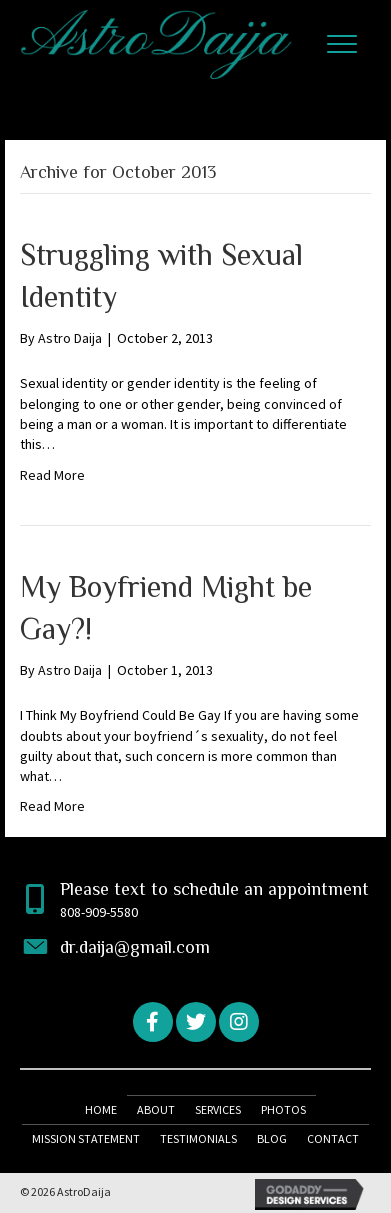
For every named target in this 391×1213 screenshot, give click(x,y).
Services (218, 1109)
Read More (52, 475)
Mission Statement (86, 1138)
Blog (272, 1138)
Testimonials (198, 1138)
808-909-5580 (99, 912)
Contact (333, 1138)
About (156, 1109)
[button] (342, 45)
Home (101, 1109)
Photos (283, 1109)
